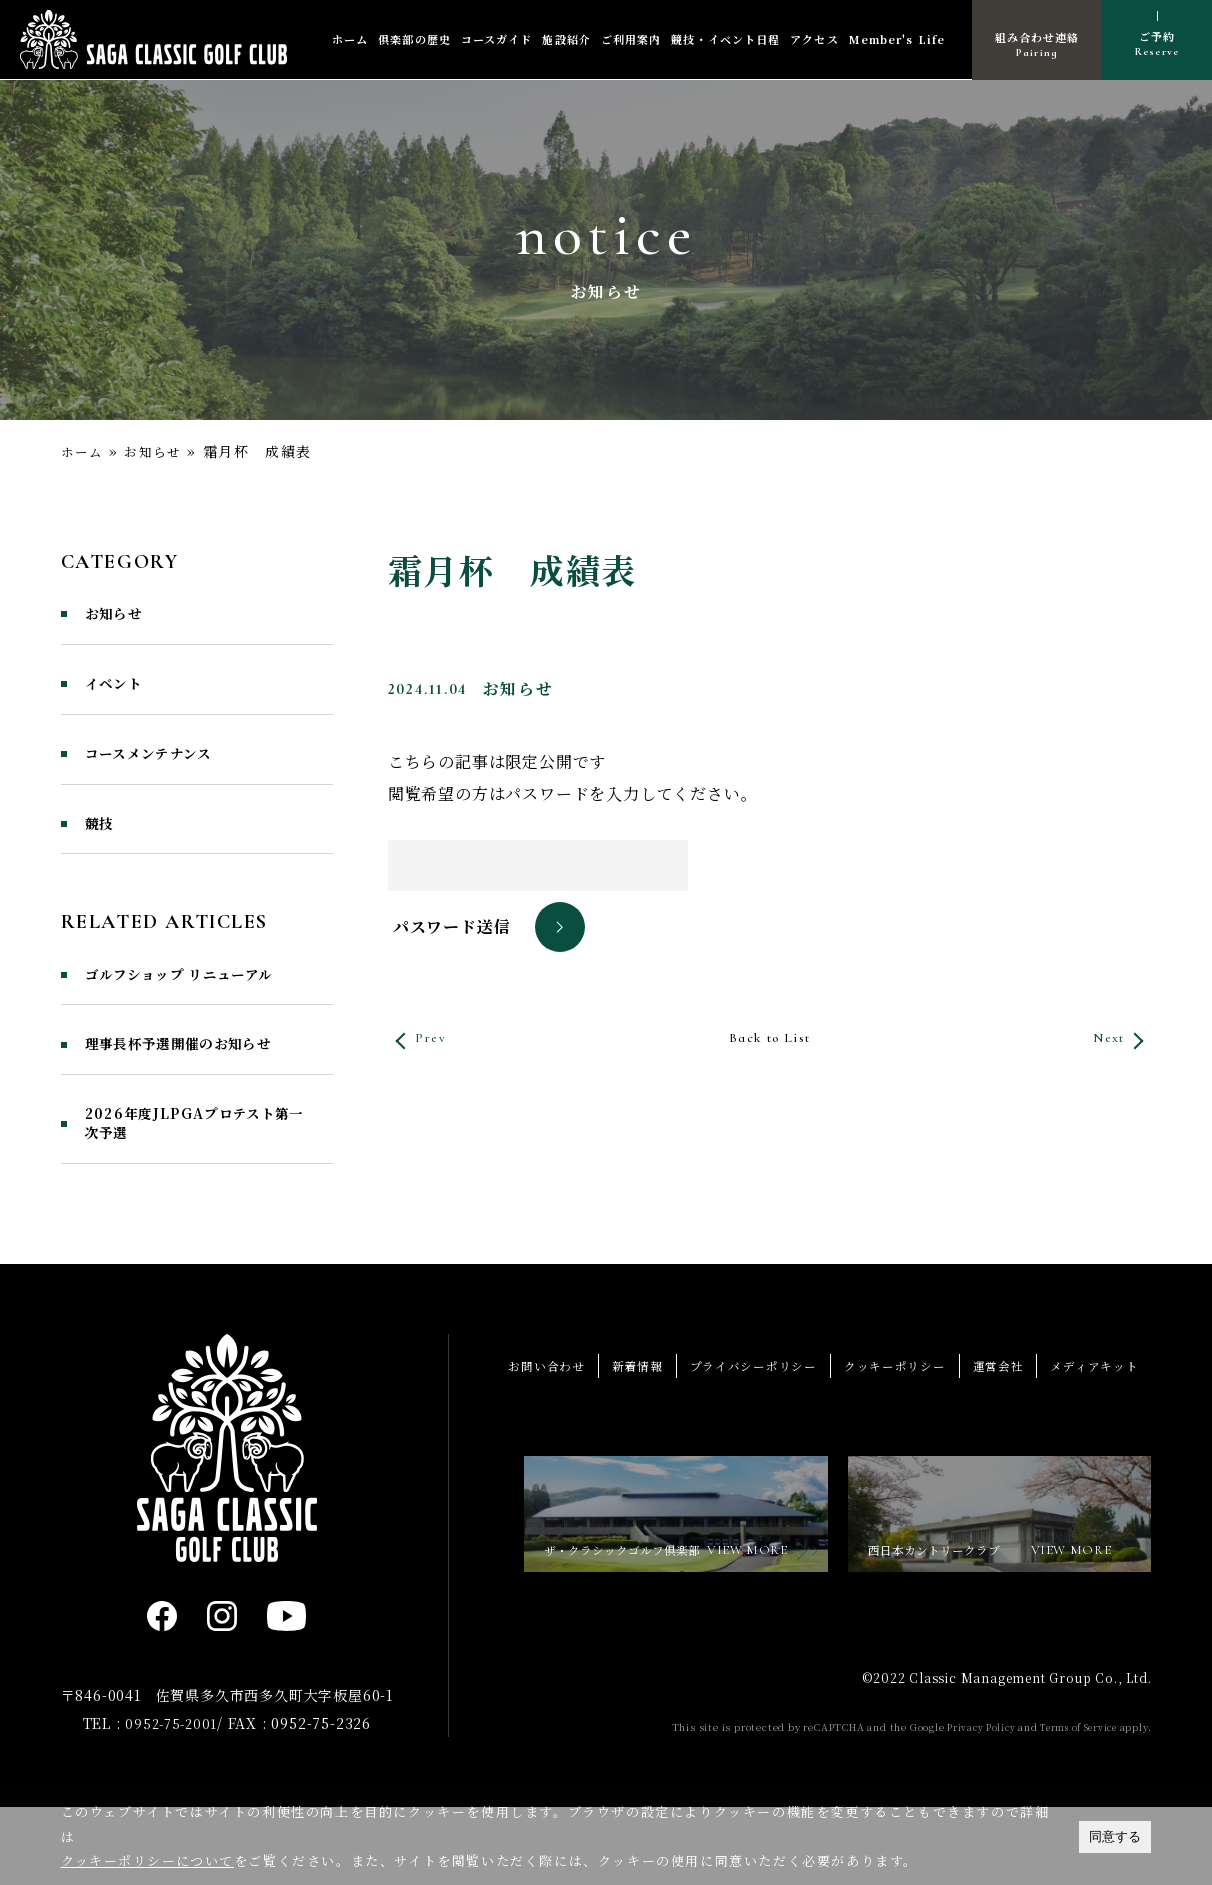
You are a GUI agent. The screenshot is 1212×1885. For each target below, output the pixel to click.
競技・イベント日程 (725, 40)
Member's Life (897, 40)
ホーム (350, 40)
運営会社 (989, 1438)
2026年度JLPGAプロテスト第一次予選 (199, 1194)
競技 (102, 836)
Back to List (768, 1038)
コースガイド (497, 40)
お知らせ (159, 451)
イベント (120, 690)
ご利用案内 (631, 40)
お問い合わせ (508, 1438)
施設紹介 (566, 40)
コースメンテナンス (163, 763)
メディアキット (1091, 1438)
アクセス (814, 40)
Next (1102, 1038)
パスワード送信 (452, 927)
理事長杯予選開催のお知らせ (190, 1098)
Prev (435, 1038)
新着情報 (604, 1438)
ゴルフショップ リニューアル (192, 1002)
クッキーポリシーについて (148, 1860)
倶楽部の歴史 (414, 40)
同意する (1115, 1836)
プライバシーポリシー (728, 1438)
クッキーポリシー (879, 1438)
